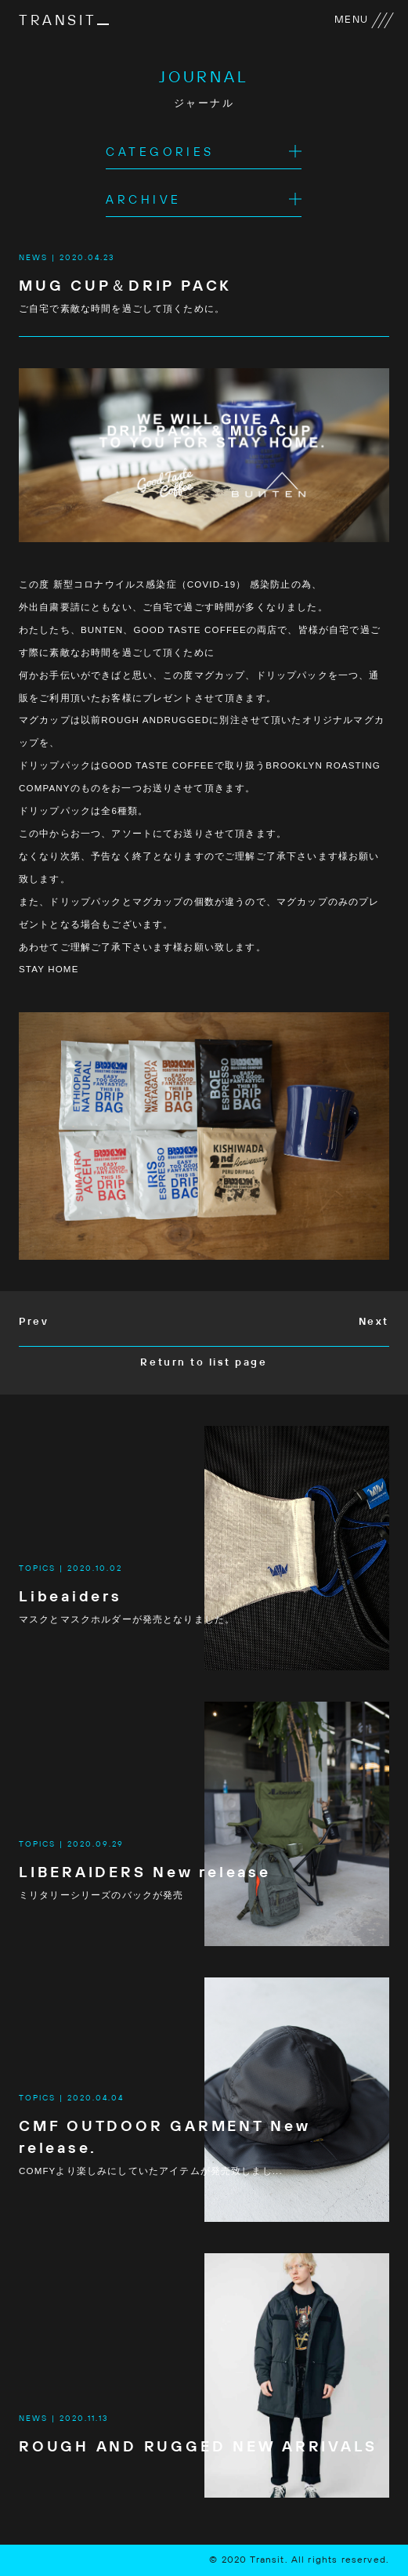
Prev (34, 1322)
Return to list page (203, 1363)
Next (374, 1322)
